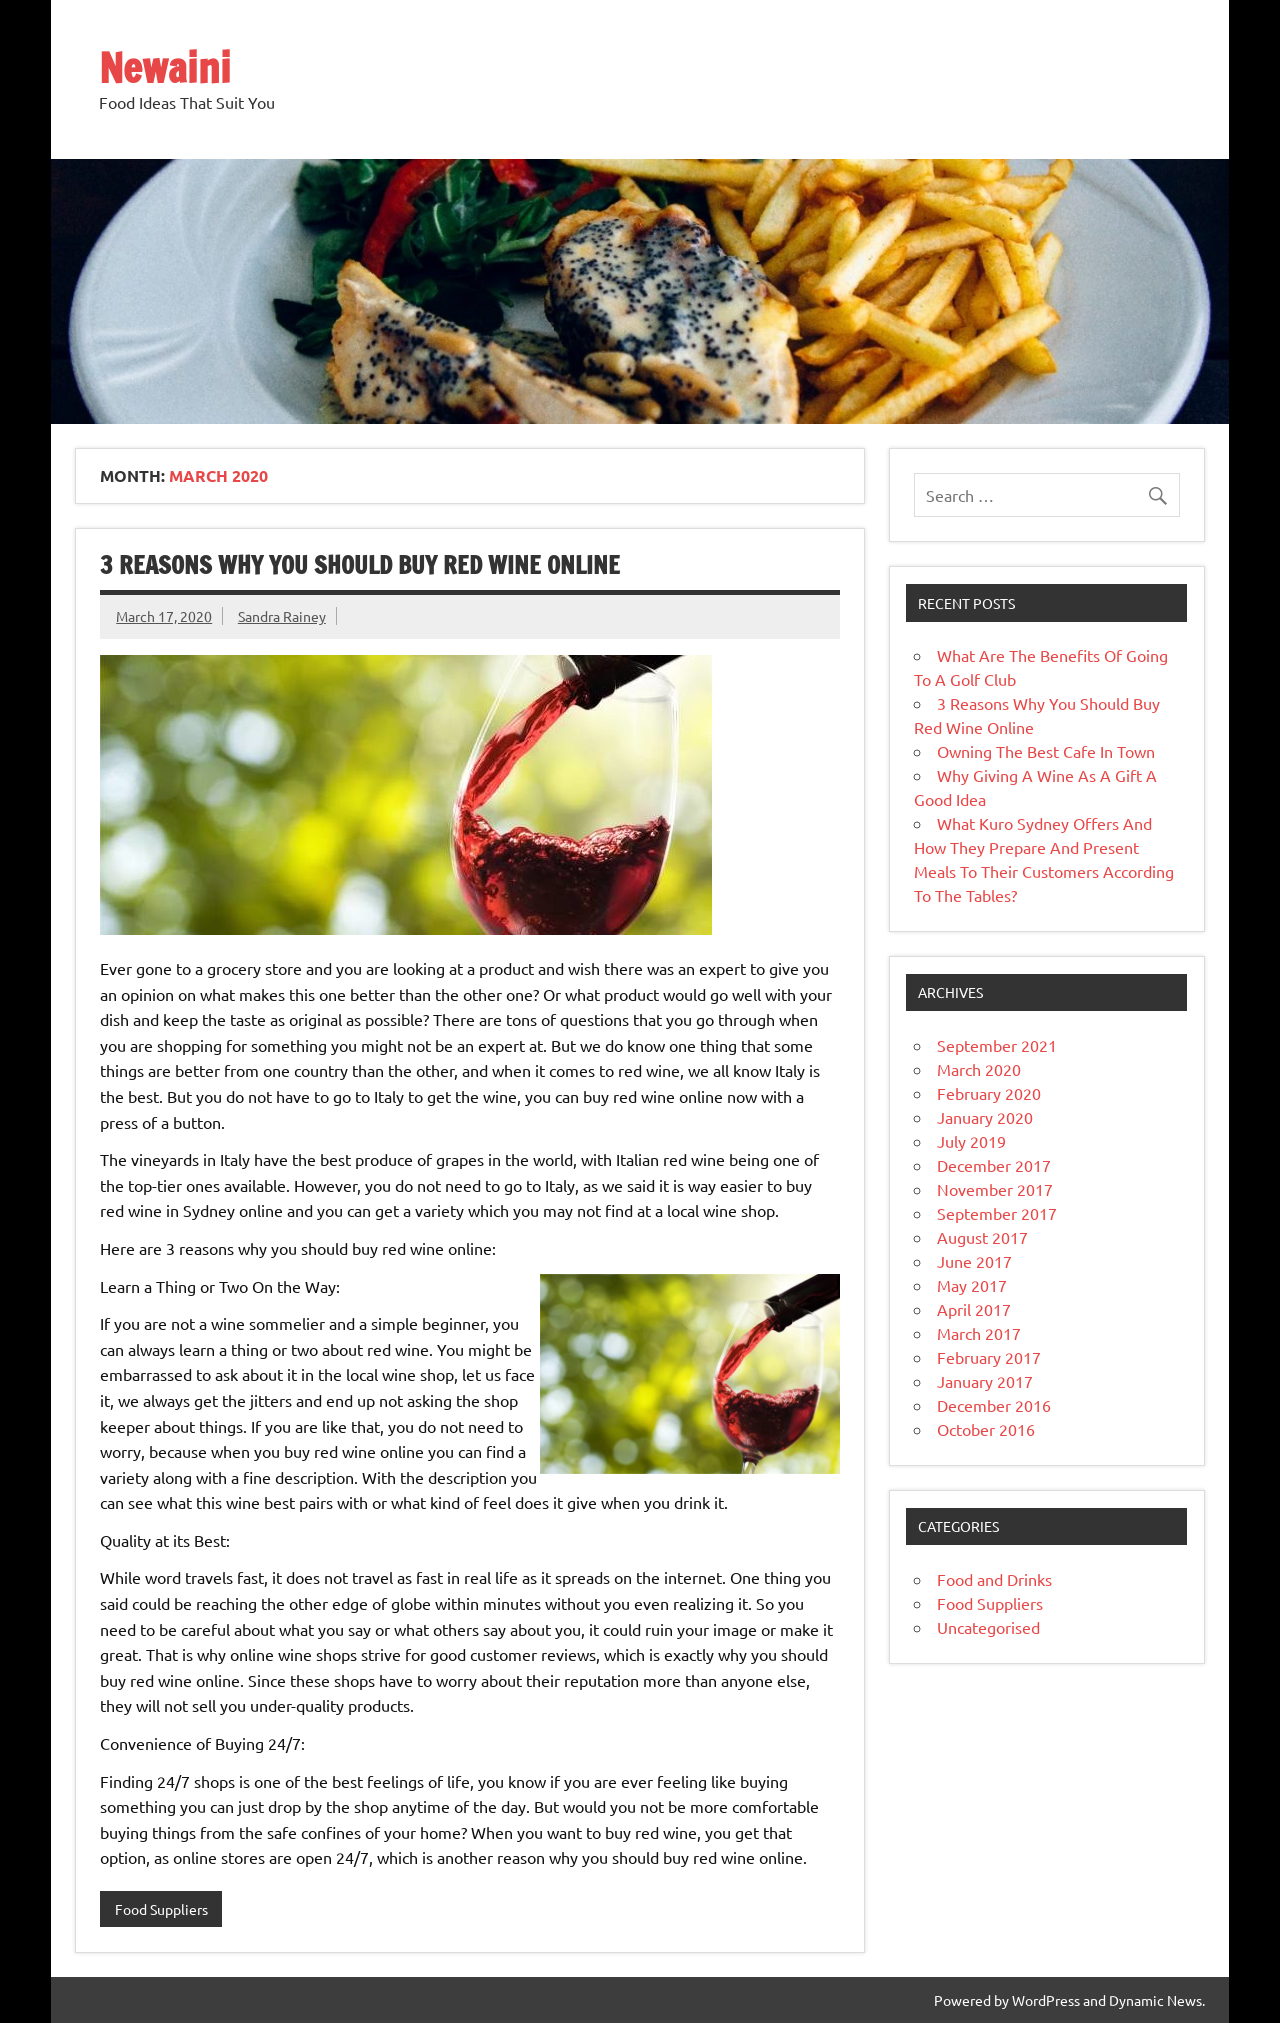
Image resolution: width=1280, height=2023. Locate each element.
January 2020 (985, 1117)
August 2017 (982, 1237)
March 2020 (979, 1069)
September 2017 (997, 1213)
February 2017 (989, 1357)
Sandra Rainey (282, 616)
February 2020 (989, 1093)
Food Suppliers (161, 1909)
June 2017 (974, 1261)
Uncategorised (988, 1627)
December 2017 (994, 1165)
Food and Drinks (994, 1579)
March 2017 (979, 1333)
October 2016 (986, 1429)
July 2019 (971, 1141)
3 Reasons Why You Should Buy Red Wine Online (360, 565)
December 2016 (994, 1405)
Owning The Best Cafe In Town (1046, 751)
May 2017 (972, 1285)
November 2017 (995, 1189)
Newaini (165, 67)
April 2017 (974, 1309)
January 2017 (985, 1381)
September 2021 (997, 1045)
